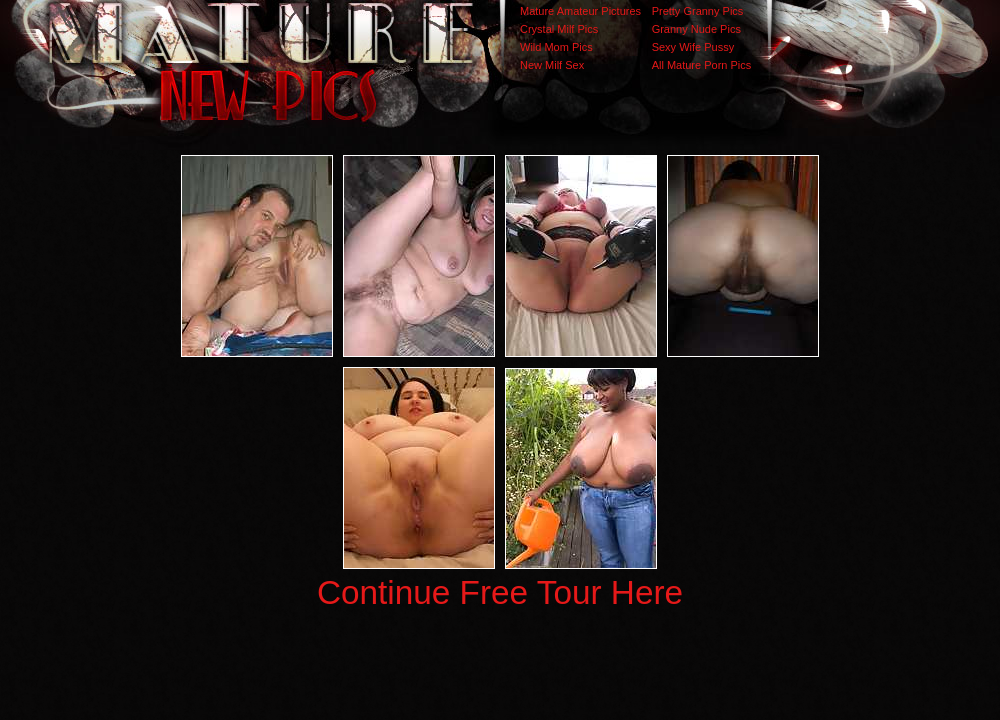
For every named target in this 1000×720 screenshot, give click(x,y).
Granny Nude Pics (696, 29)
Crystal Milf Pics (559, 29)
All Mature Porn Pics (702, 65)
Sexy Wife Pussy (693, 47)
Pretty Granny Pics (698, 11)
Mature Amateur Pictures (580, 11)
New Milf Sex (552, 65)
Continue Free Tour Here (500, 592)
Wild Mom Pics (556, 47)
